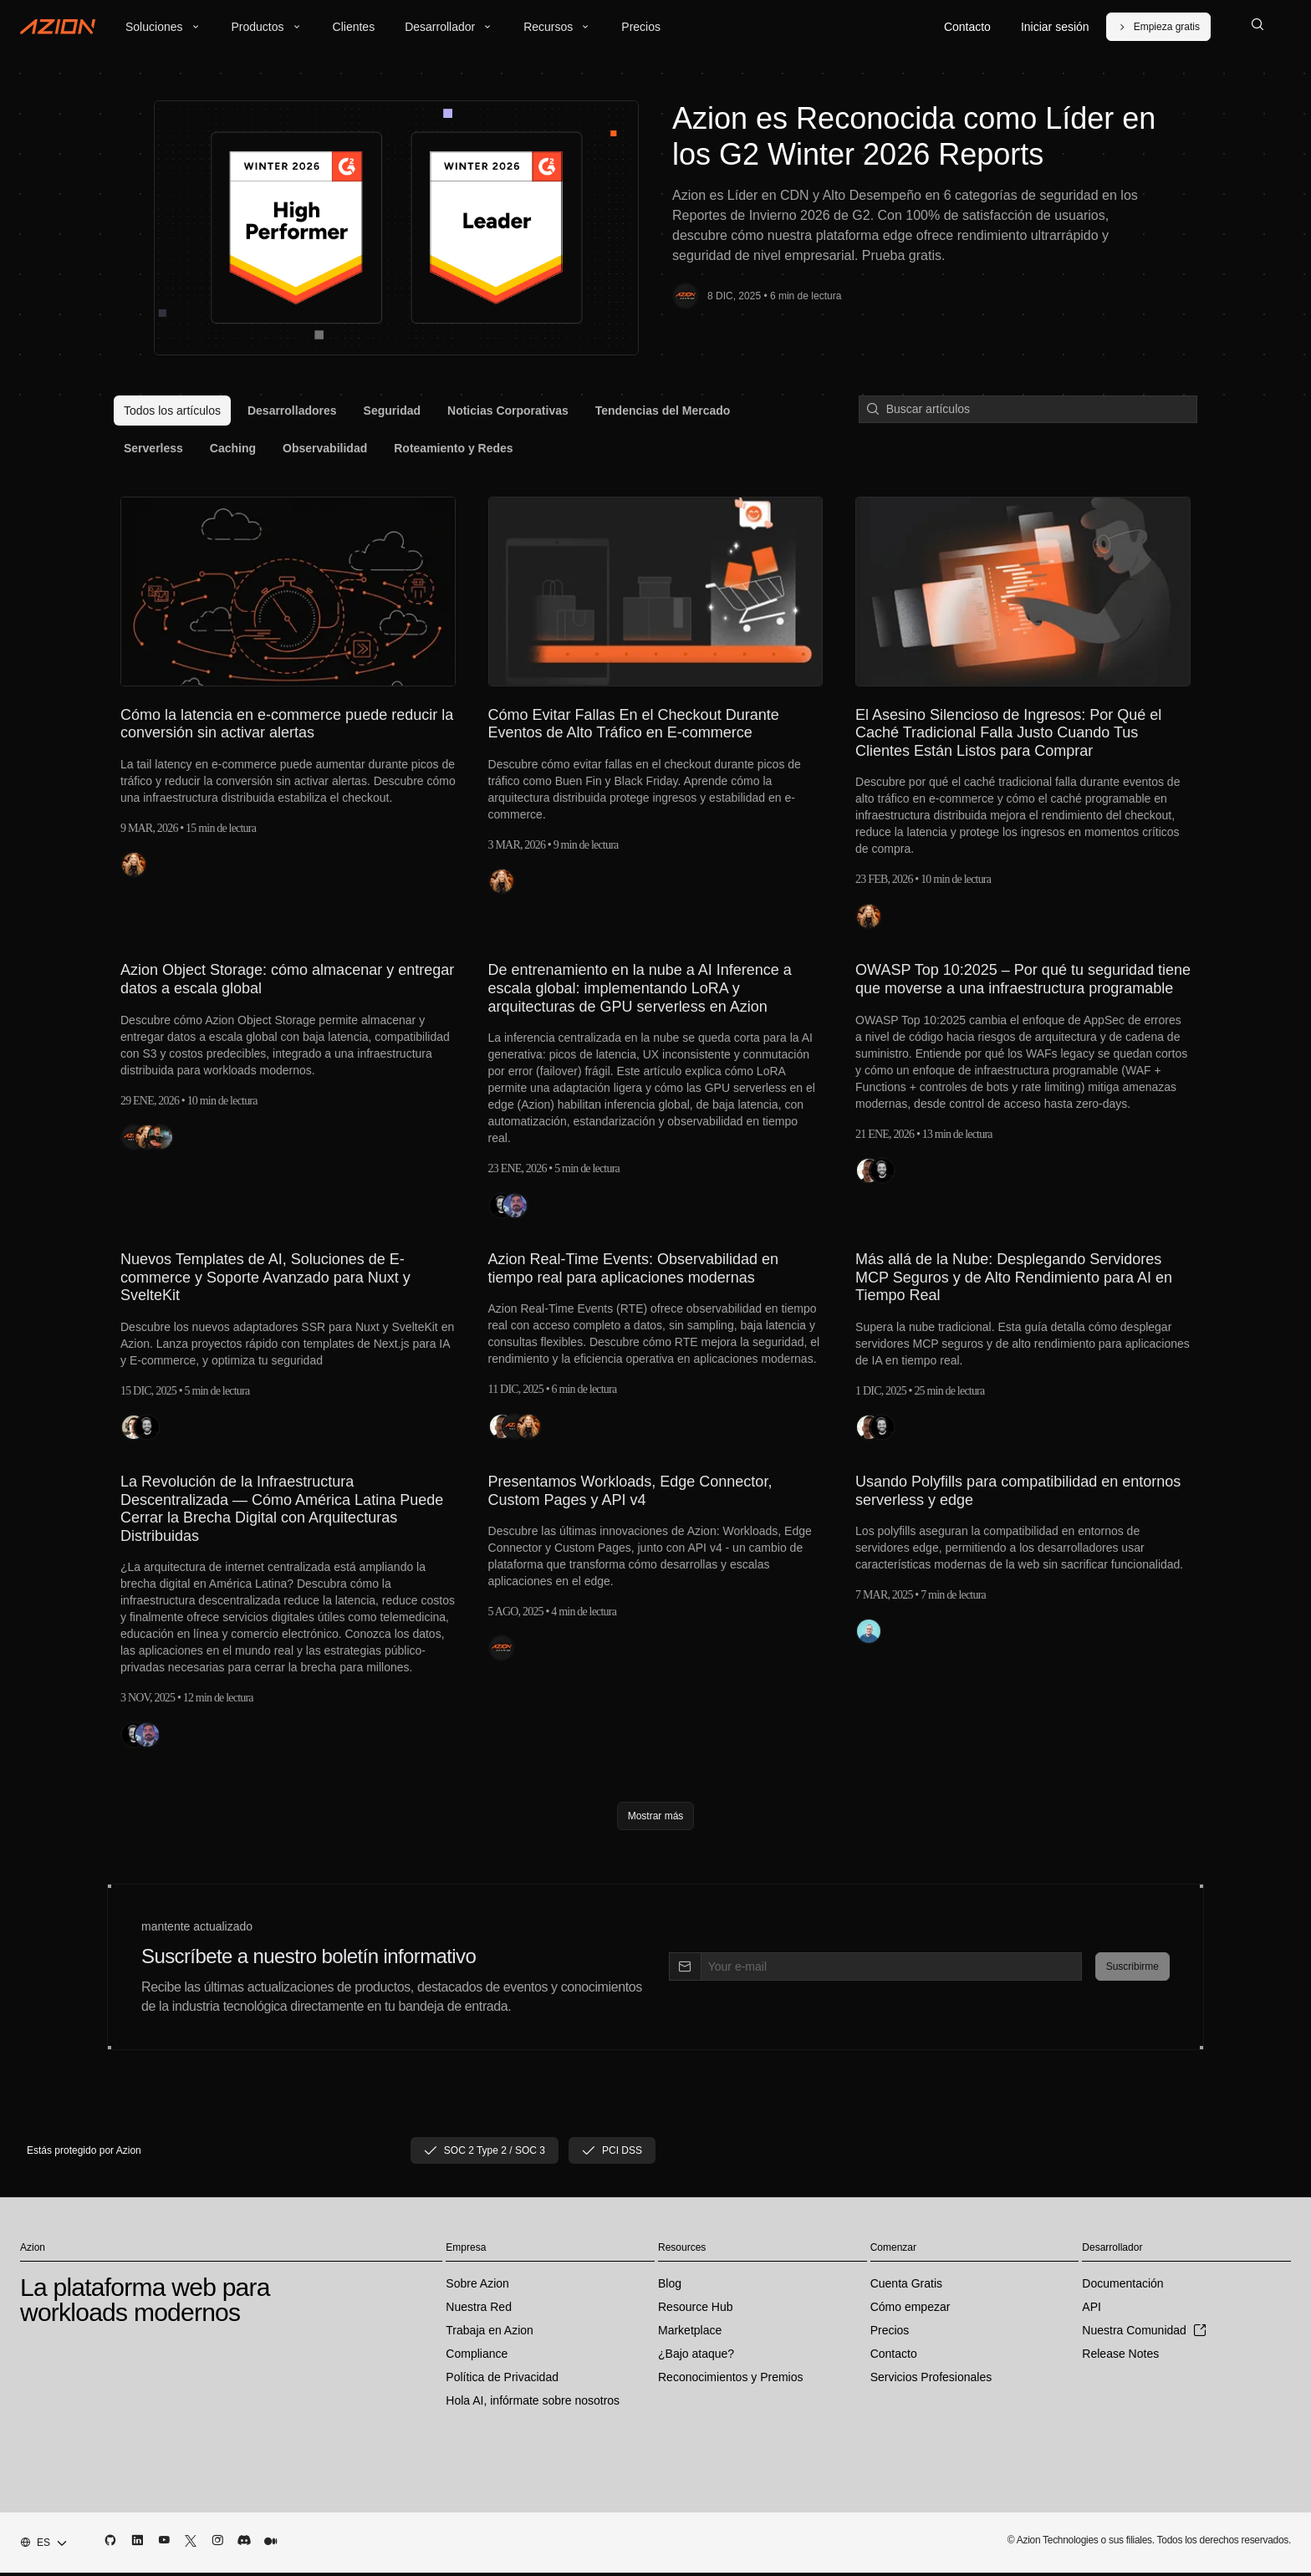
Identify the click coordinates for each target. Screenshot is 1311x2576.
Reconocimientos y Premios (730, 2380)
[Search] (1257, 26)
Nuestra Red (479, 2310)
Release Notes (1120, 2357)
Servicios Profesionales (931, 2380)
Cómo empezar (910, 2310)
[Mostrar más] (656, 1818)
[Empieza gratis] (1158, 27)
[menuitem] (172, 410)
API (1091, 2310)
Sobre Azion (477, 2286)
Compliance (477, 2357)
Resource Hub (695, 2310)
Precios (890, 2333)
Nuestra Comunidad (1144, 2333)
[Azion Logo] (57, 26)
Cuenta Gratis (906, 2286)
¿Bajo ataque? (696, 2357)
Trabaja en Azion (489, 2333)
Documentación (1122, 2286)
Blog (669, 2286)
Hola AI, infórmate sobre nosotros (533, 2403)
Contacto (893, 2357)
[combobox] (38, 2546)
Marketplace (690, 2333)
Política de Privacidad (502, 2380)
